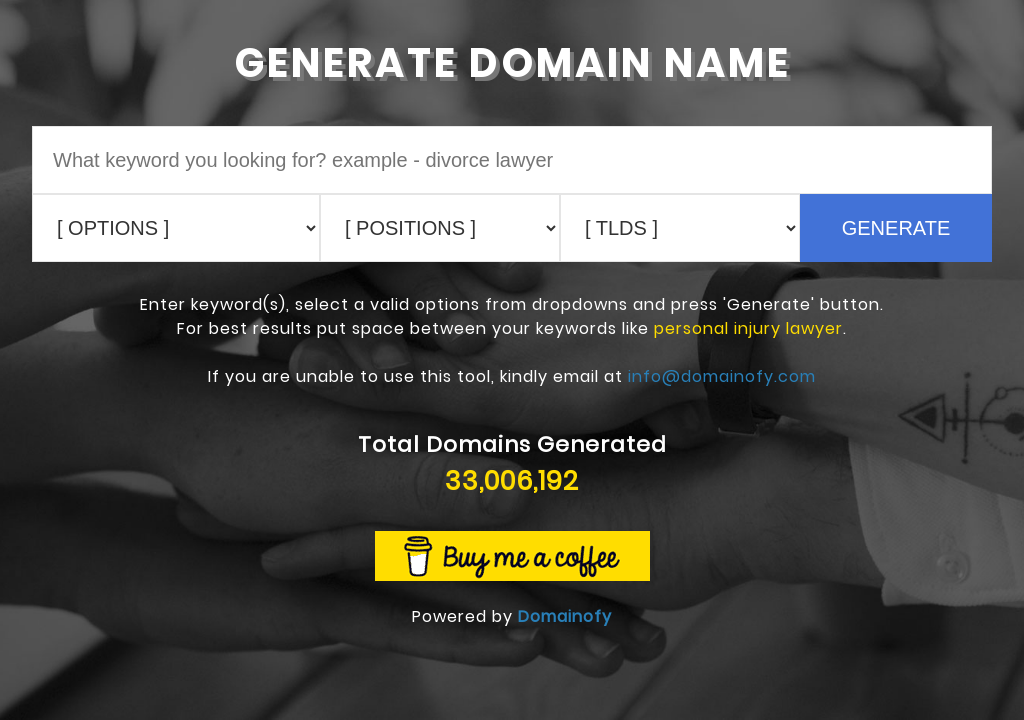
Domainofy (565, 616)
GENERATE (896, 228)
